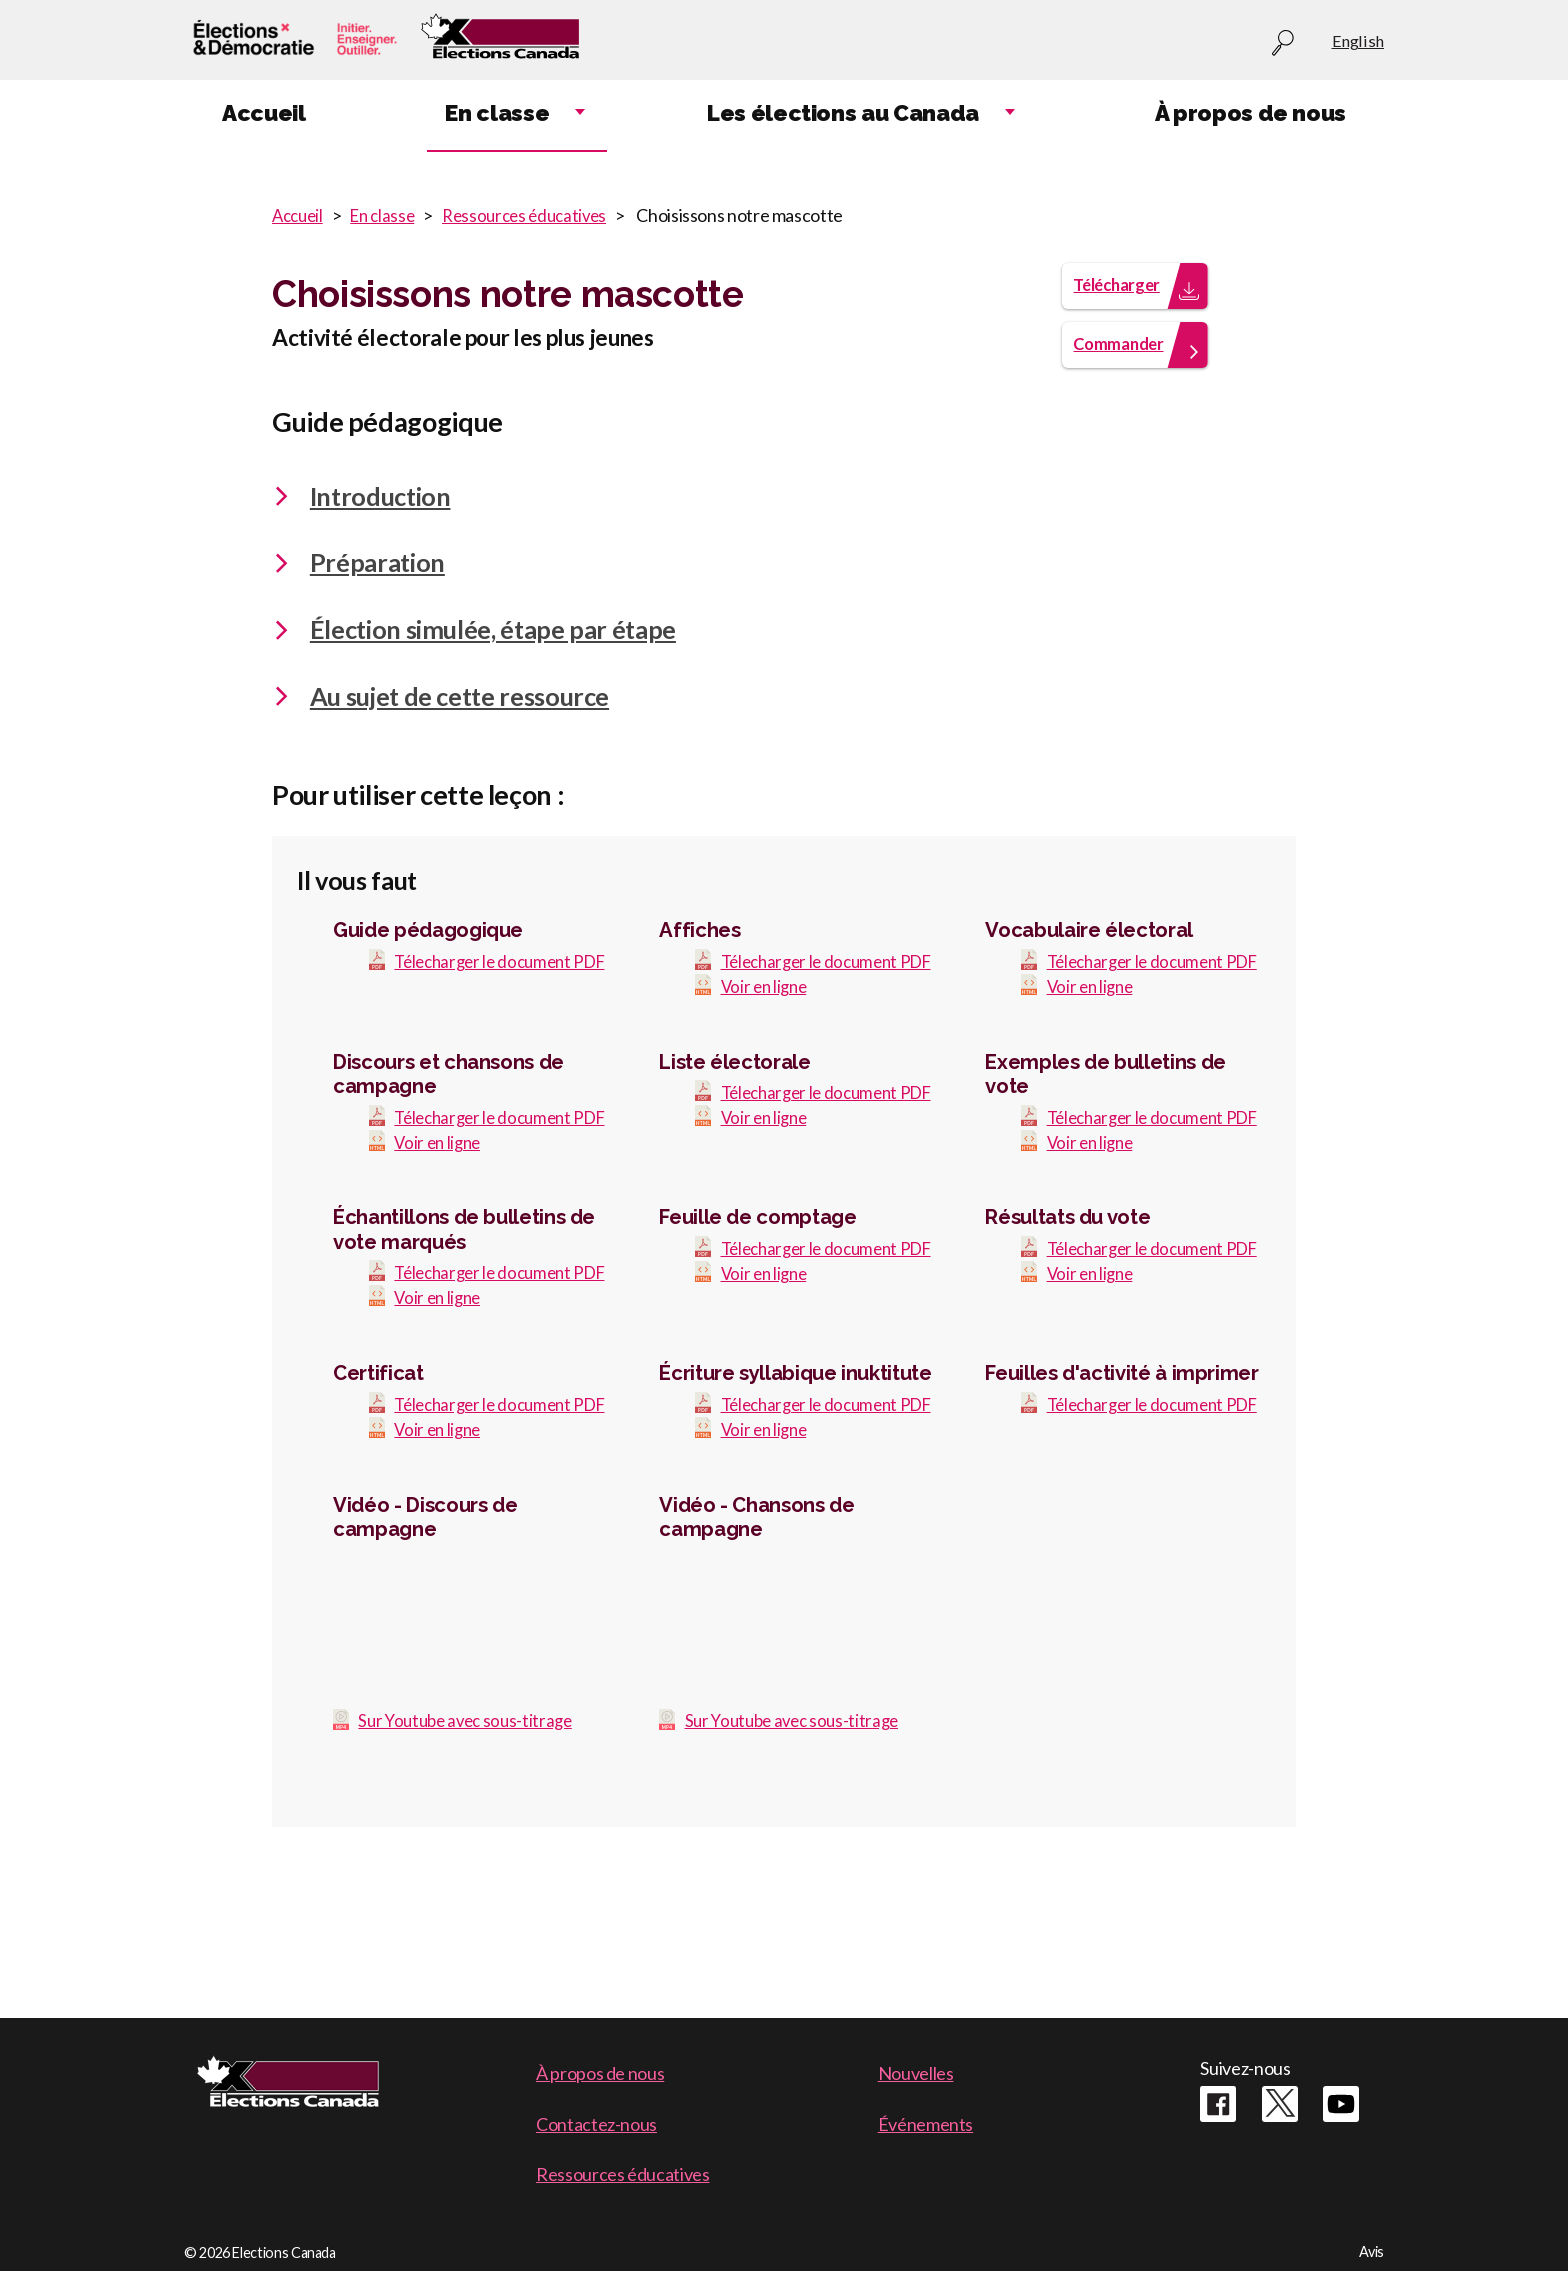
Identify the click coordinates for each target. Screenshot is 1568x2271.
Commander (1123, 358)
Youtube (1341, 2104)
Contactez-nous (596, 2124)
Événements (925, 2124)
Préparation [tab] (358, 577)
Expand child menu (580, 113)
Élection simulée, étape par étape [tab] (474, 644)
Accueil (299, 215)
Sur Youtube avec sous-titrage (470, 1835)
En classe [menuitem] (497, 113)
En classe (389, 215)
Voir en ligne (766, 1026)
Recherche (1283, 43)
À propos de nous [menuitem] (1250, 113)
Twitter (1280, 2104)
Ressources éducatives (538, 215)
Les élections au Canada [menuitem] (843, 113)
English (1358, 40)
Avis (1371, 2251)
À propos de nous (600, 2073)
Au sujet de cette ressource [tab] (440, 711)
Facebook (1218, 2104)
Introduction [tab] (361, 510)
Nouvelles (916, 2073)
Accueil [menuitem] (263, 113)
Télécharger (1122, 297)
